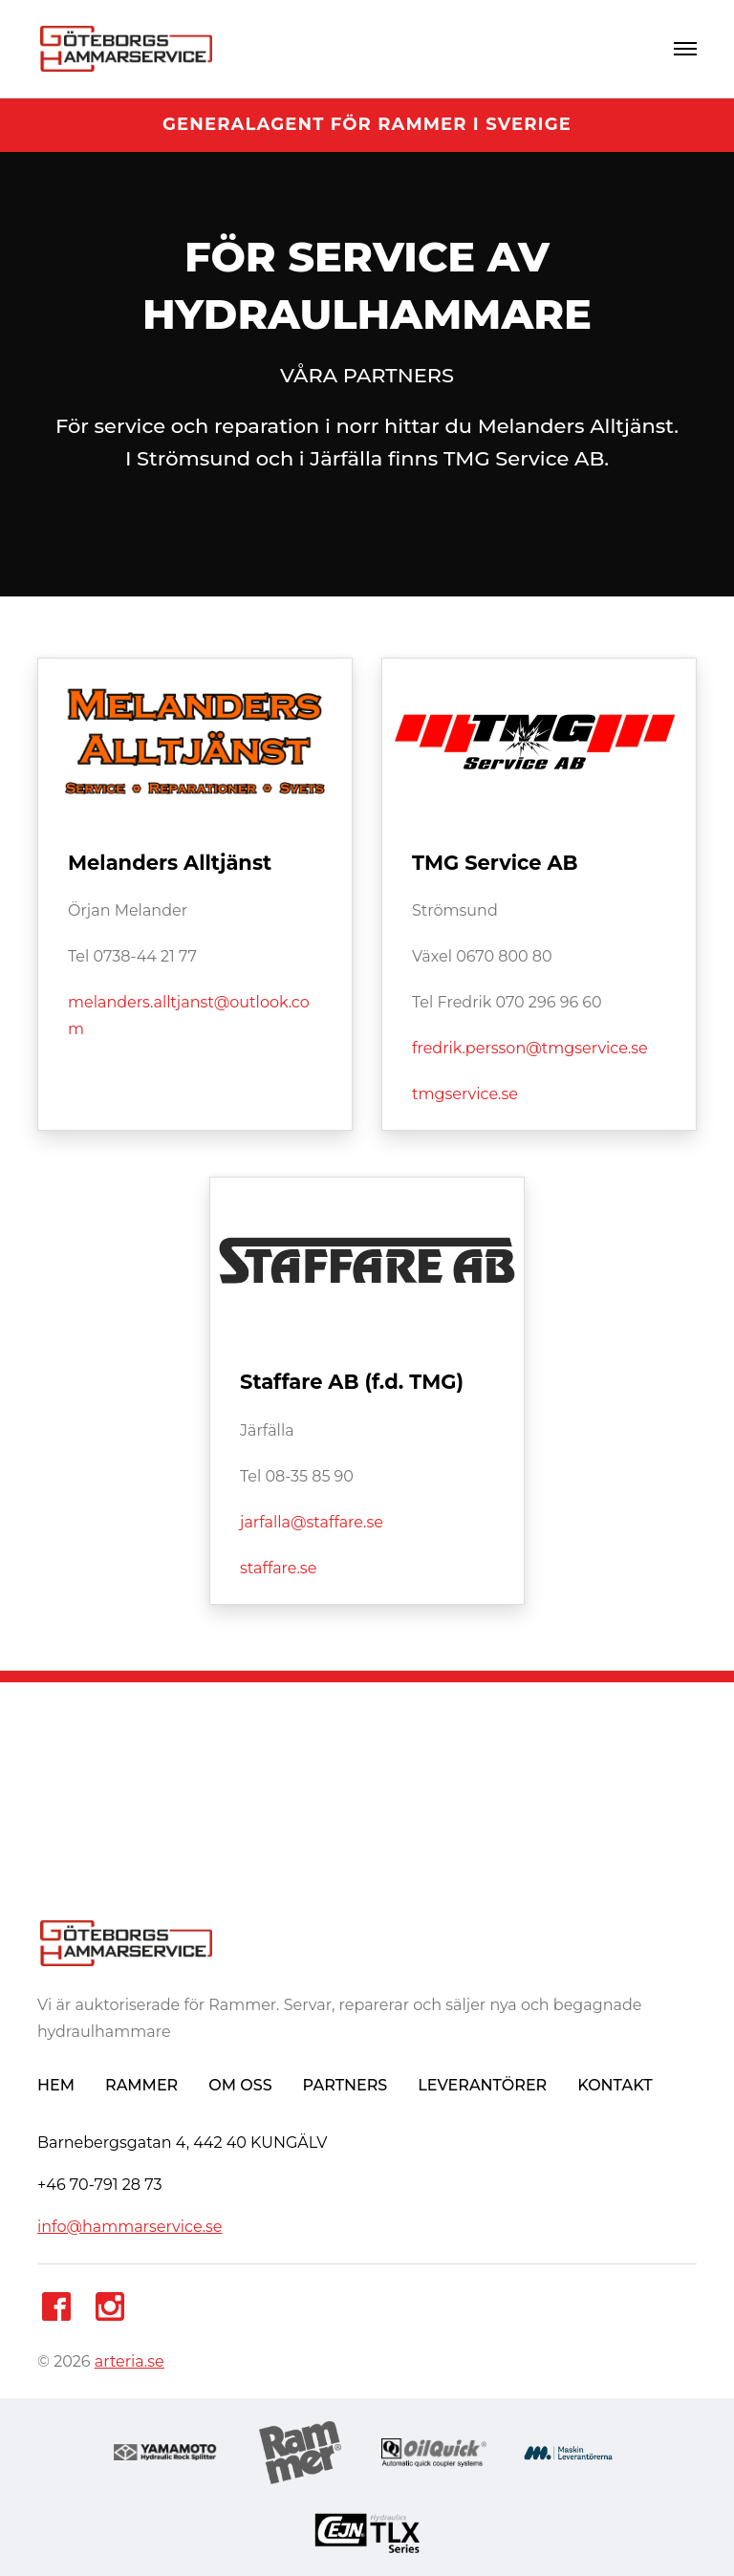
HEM (56, 2085)
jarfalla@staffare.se (311, 1522)
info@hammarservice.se (130, 2227)
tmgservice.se (465, 1094)
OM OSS (239, 2085)
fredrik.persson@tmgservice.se (530, 1048)
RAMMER (141, 2085)
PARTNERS (345, 2085)
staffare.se (278, 1568)
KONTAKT (614, 2085)
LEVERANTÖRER (482, 2085)
